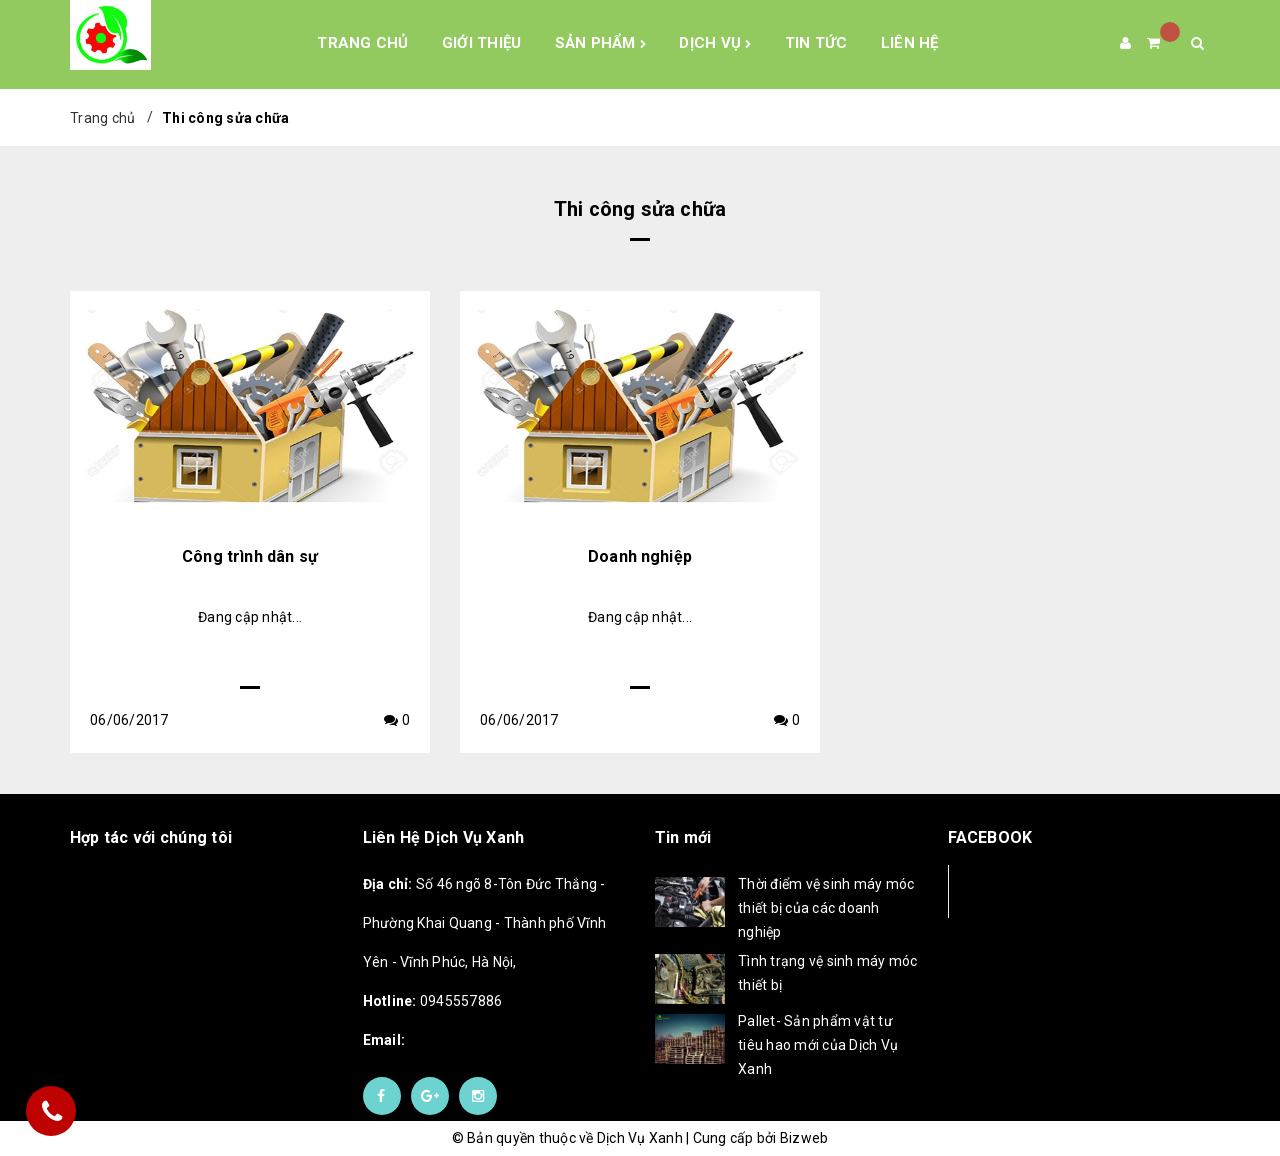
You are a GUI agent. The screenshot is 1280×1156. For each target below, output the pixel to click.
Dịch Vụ (715, 44)
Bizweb (804, 1138)
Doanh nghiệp (640, 556)
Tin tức (816, 43)
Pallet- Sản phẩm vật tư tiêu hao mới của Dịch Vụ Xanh (818, 1045)
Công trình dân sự (250, 556)
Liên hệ (910, 43)
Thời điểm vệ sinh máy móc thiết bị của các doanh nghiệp (826, 908)
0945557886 (433, 1001)
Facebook (1014, 890)
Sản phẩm (601, 44)
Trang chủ (362, 43)
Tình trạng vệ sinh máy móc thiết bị (828, 973)
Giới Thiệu (482, 43)
